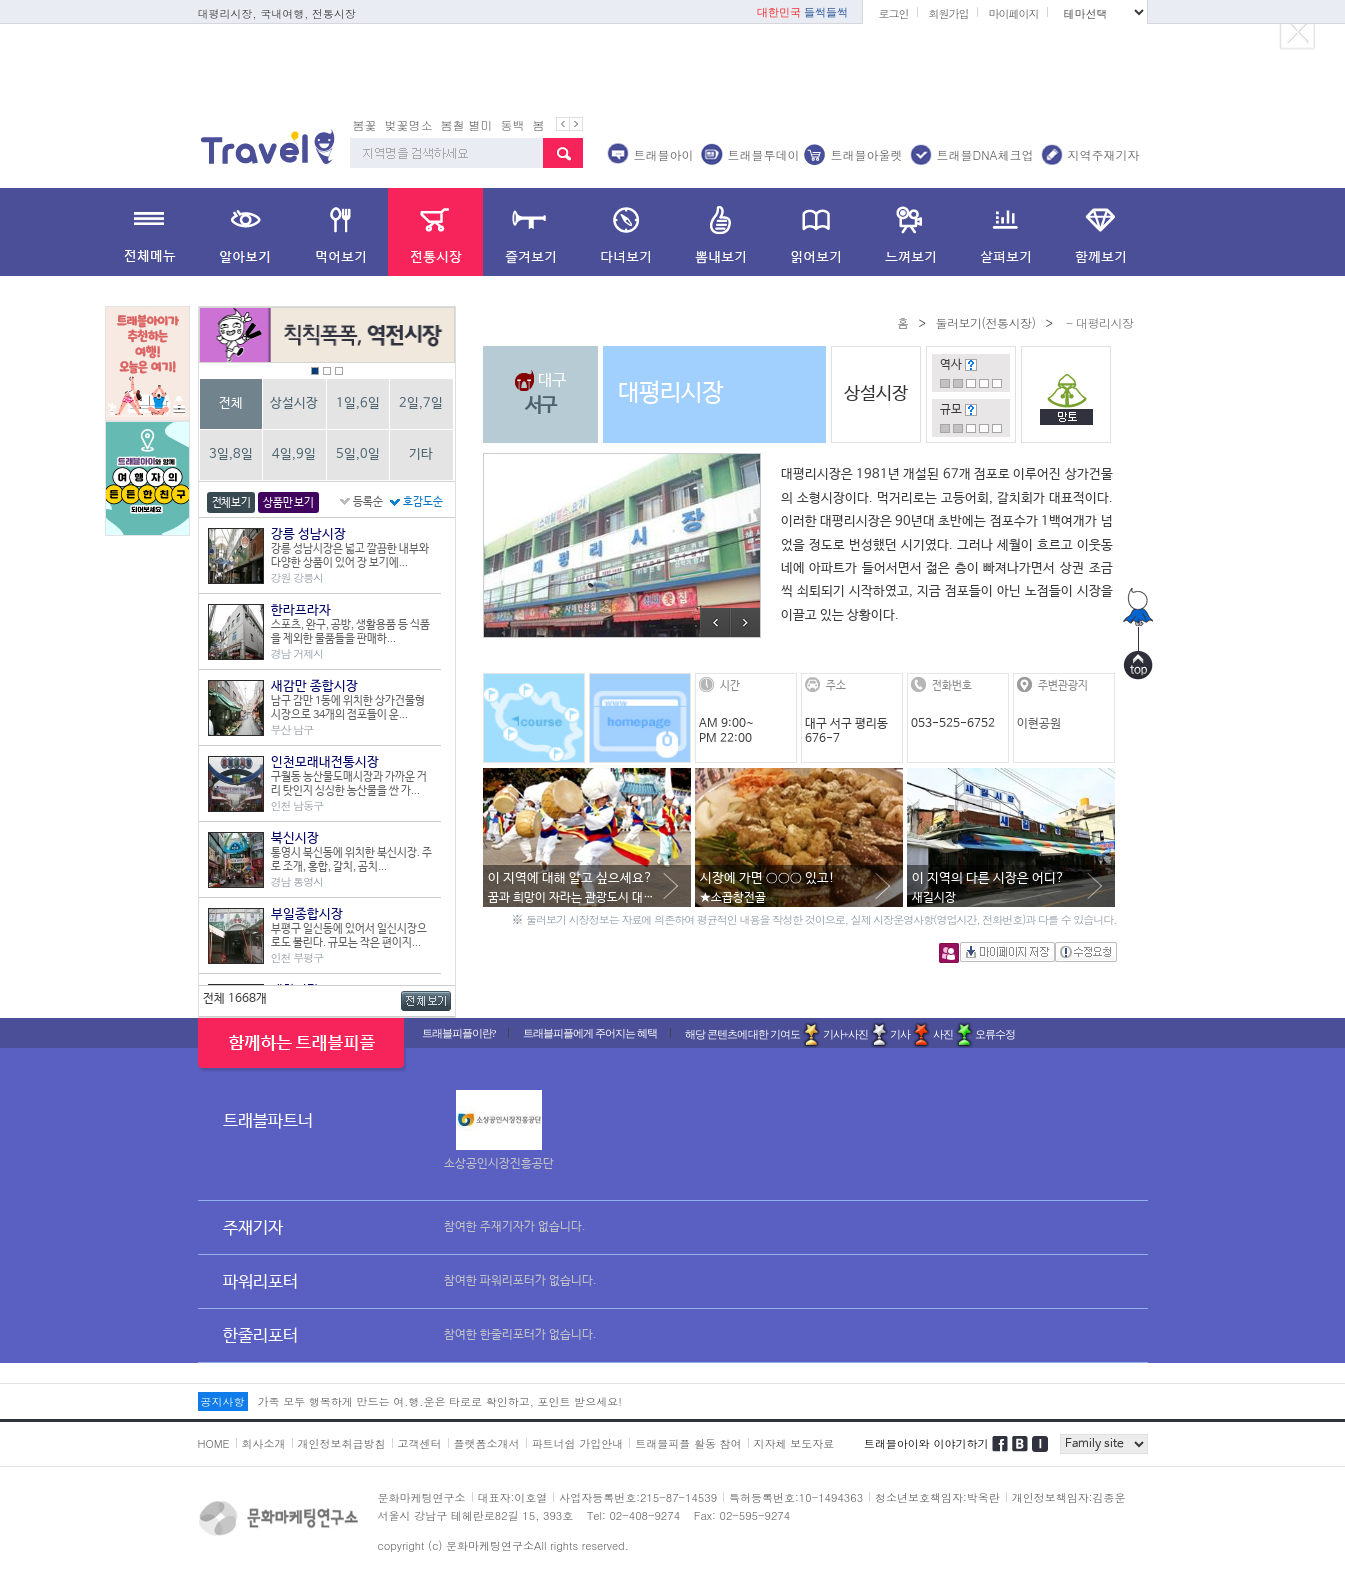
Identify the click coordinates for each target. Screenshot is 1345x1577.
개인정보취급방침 (342, 1443)
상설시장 (294, 403)
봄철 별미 (467, 124)
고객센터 (420, 1443)
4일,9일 (294, 454)
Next (745, 622)
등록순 (368, 502)
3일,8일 (231, 454)
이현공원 (1039, 724)
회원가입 (948, 13)
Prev (715, 622)
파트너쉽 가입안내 (578, 1443)
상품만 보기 (288, 503)
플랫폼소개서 (487, 1443)
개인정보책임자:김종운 (1069, 1497)
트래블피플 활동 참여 (688, 1443)
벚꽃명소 (409, 124)
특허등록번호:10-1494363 (796, 1497)
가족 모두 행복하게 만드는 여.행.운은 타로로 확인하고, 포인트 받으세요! (440, 1401)
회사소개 (264, 1443)
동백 (513, 124)
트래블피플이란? (459, 1033)
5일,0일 (358, 454)
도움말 (971, 365)
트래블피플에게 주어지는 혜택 (590, 1033)
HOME (214, 1443)
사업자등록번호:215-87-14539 (638, 1497)
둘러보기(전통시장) (985, 322)
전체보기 (231, 503)
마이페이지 (1013, 13)
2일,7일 (421, 403)
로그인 (893, 13)
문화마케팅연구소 (422, 1497)
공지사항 (223, 1401)
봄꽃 (365, 124)
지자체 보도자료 (794, 1443)
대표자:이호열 (513, 1497)
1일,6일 (358, 403)
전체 (231, 403)
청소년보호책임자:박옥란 (937, 1497)
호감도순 (423, 502)
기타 (421, 454)
